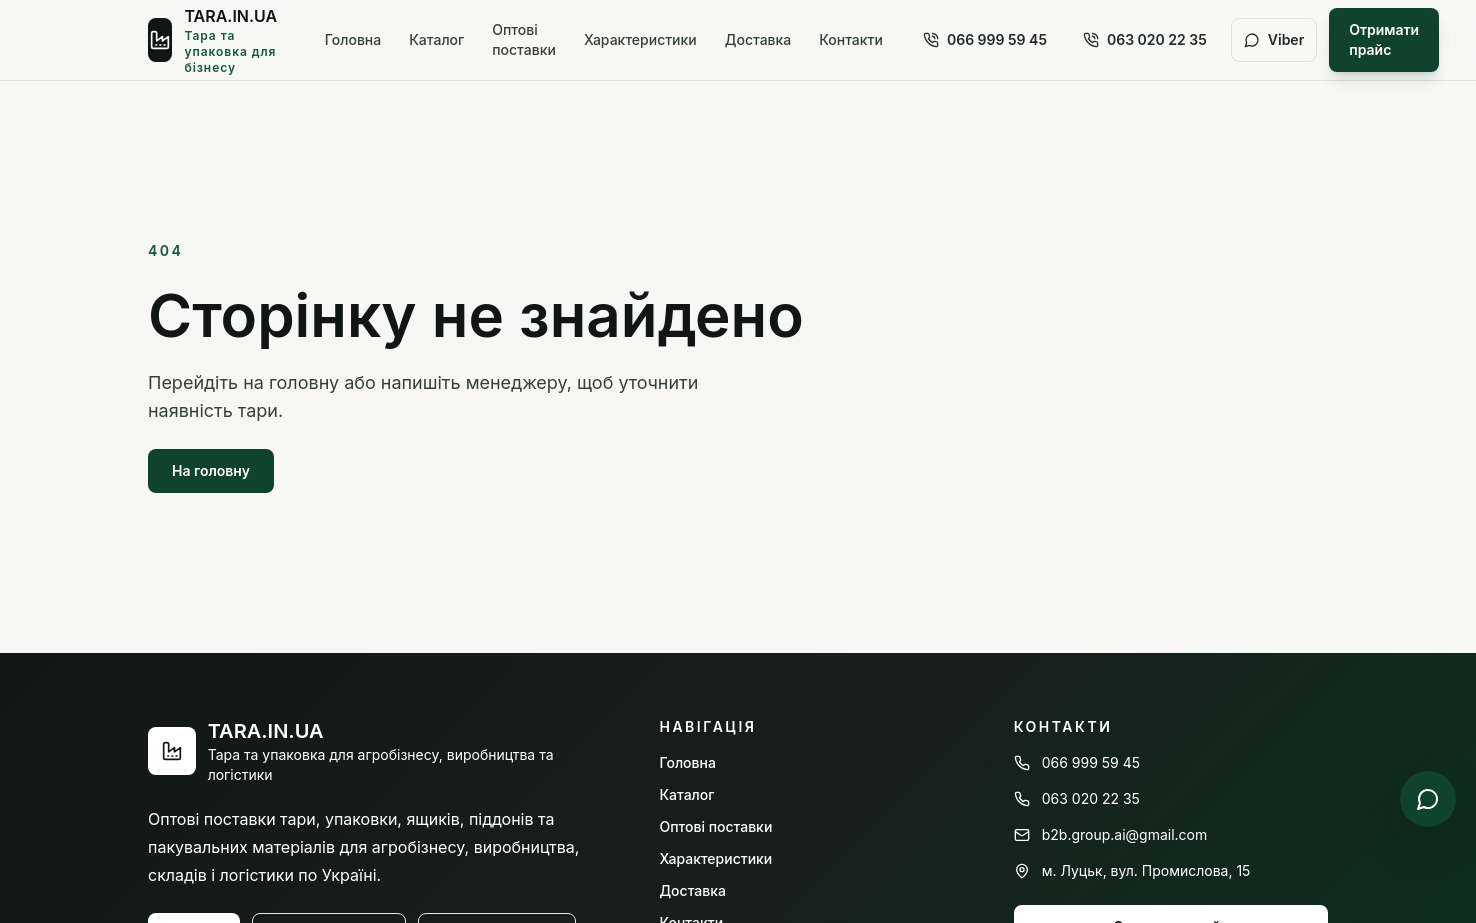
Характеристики (640, 39)
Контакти (851, 39)
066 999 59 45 (985, 39)
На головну (211, 470)
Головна (353, 39)
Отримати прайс (1384, 39)
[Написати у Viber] (1428, 799)
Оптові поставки (524, 39)
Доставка (758, 39)
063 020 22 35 (1145, 39)
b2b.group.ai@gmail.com (1111, 834)
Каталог (436, 39)
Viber (1274, 39)
